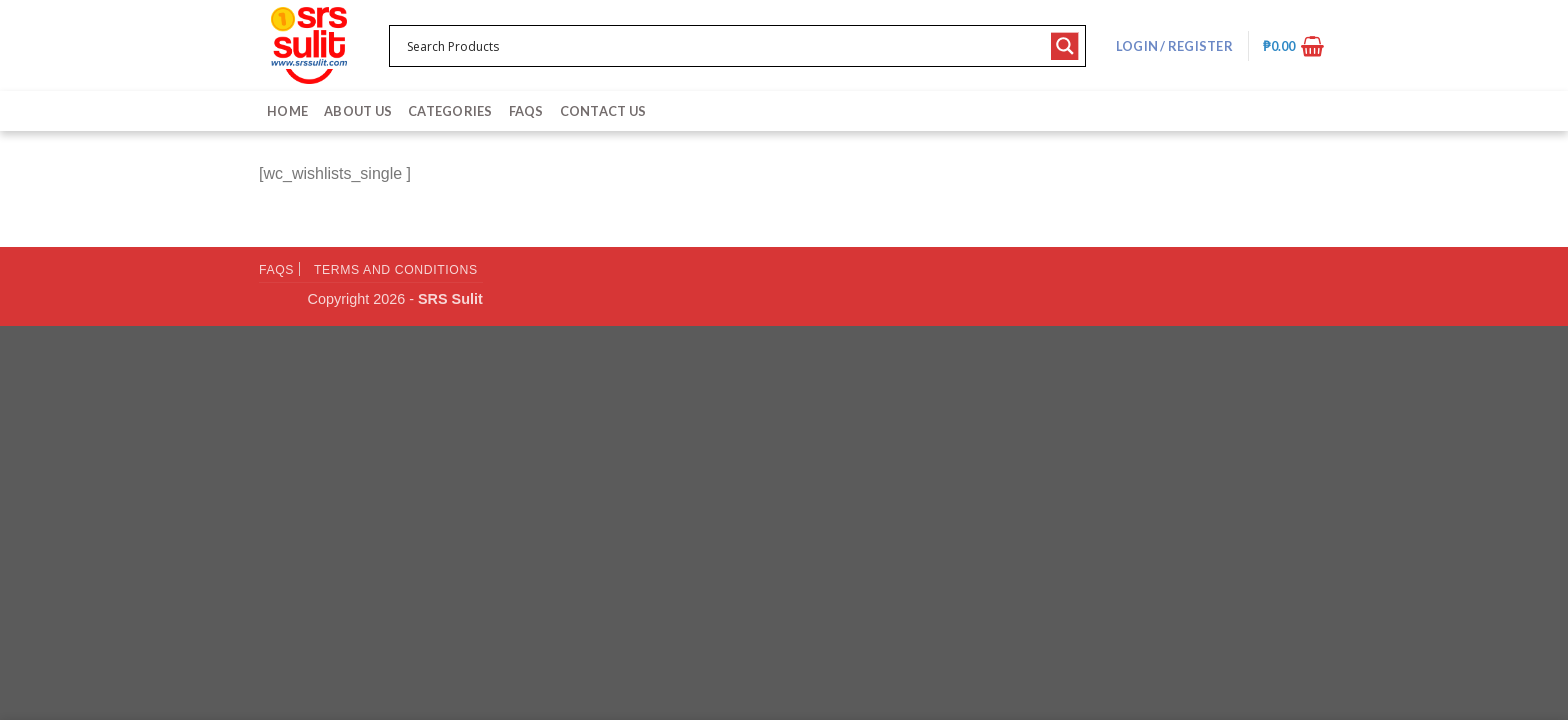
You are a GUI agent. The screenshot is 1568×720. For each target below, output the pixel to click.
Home (287, 111)
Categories (450, 111)
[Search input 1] (724, 46)
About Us (358, 111)
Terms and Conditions (396, 270)
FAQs (526, 111)
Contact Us (603, 111)
